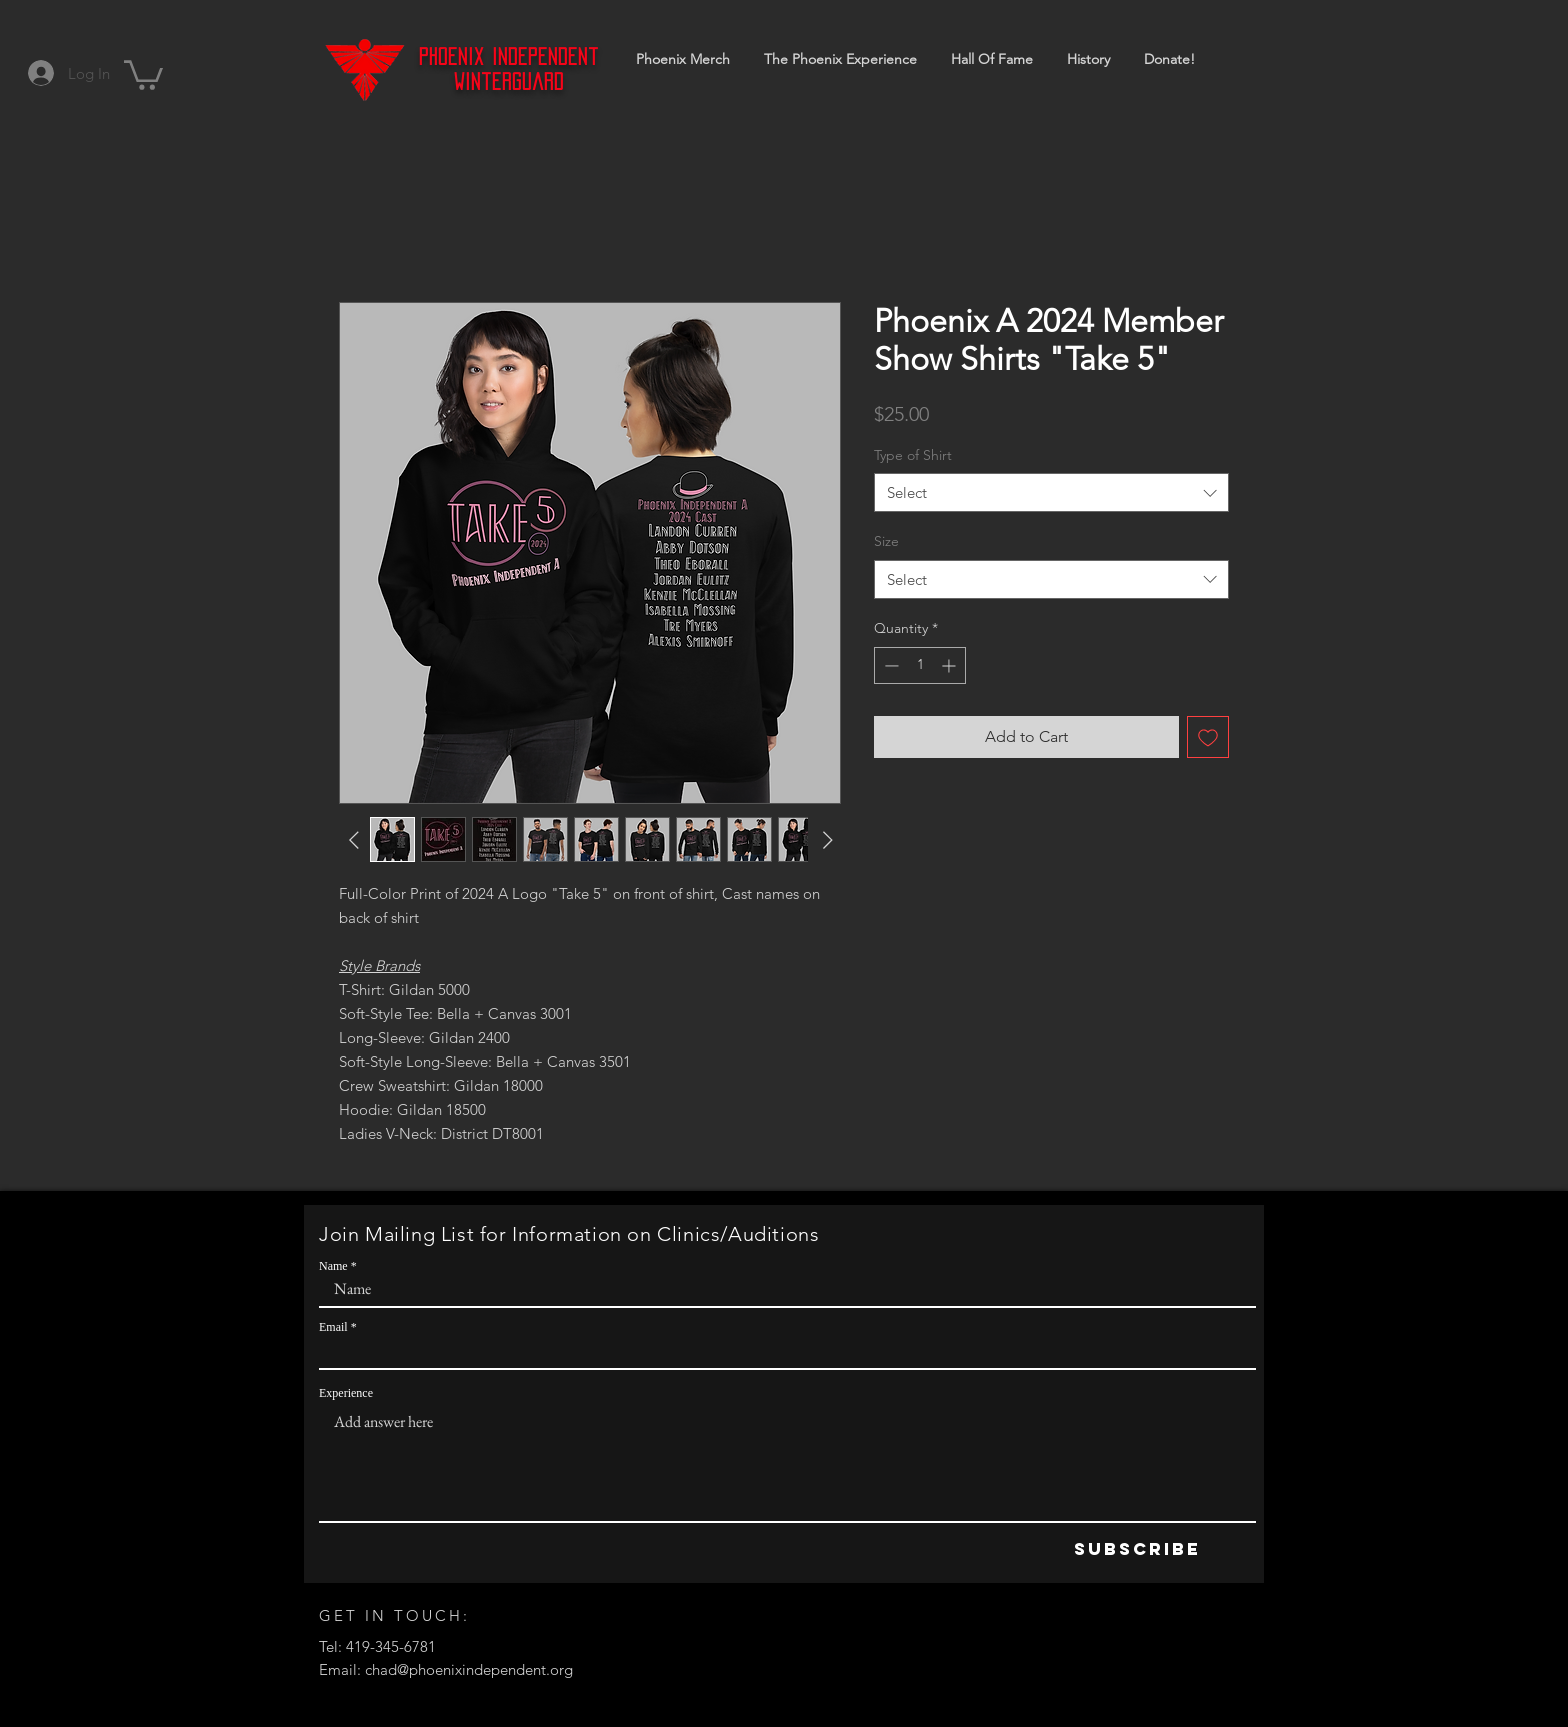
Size (886, 541)
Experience (346, 1393)
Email (333, 1327)
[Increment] (950, 665)
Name (333, 1266)
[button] (143, 73)
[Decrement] (889, 665)
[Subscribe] (1137, 1549)
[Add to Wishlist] (1208, 737)
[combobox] (1051, 492)
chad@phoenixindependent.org (469, 1669)
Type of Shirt (913, 455)
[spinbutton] (920, 665)
